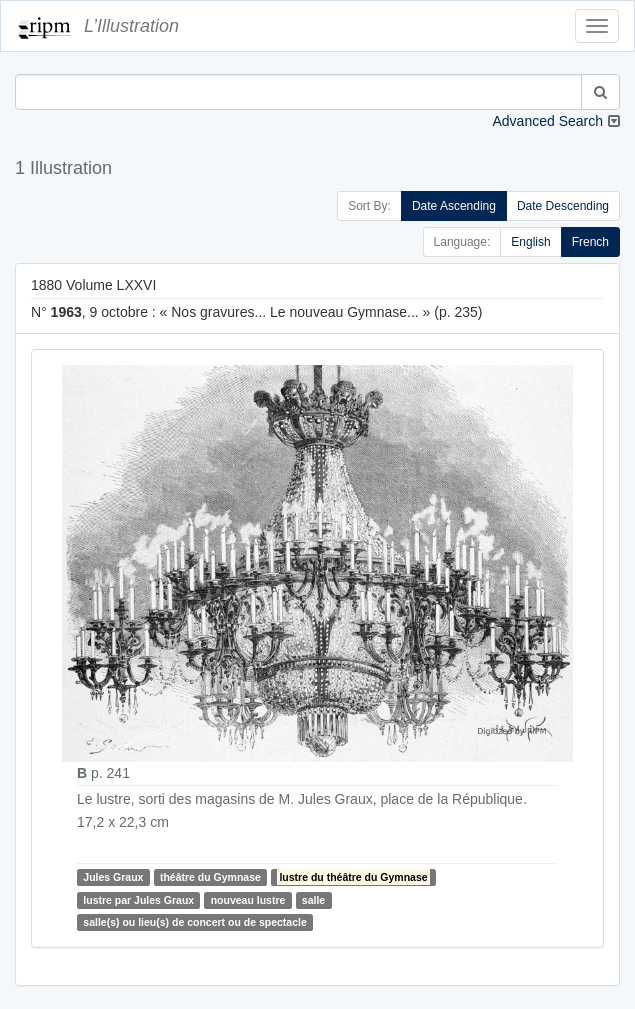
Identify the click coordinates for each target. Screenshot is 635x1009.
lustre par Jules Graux (138, 900)
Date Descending (563, 206)
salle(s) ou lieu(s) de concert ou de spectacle (194, 922)
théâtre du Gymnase (210, 877)
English (530, 242)
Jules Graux (113, 877)
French (590, 242)
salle (313, 900)
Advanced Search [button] (547, 121)
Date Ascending (454, 206)
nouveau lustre (248, 900)
